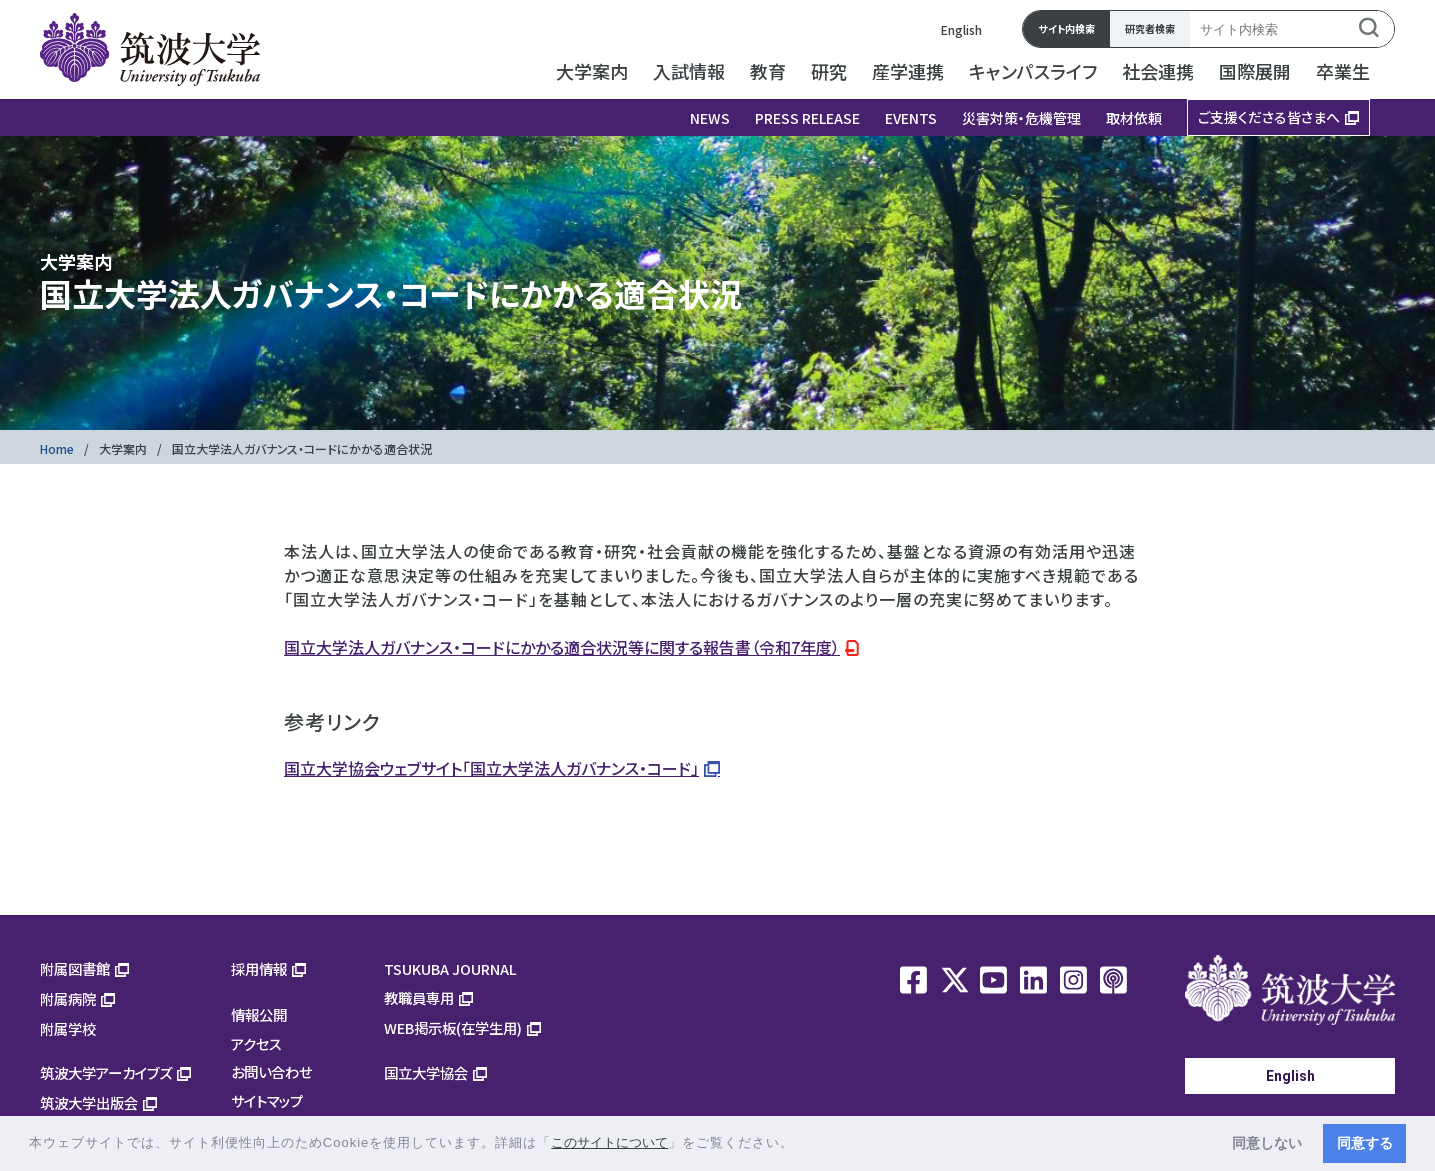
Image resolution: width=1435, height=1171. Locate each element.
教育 (768, 71)
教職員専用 (419, 997)
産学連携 (908, 71)
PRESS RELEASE (807, 118)
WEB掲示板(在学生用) (453, 1027)
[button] (801, 1144)
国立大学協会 (426, 1072)
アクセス (256, 1043)
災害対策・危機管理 (1021, 118)
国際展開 (1255, 71)
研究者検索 (1150, 28)
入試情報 (689, 71)
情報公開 (259, 1014)
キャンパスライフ (1033, 71)
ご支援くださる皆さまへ (1269, 117)
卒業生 (1343, 71)
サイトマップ (267, 1100)
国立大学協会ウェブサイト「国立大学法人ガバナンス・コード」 (491, 768)
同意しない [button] (1267, 1143)
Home (57, 448)
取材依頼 (1134, 118)
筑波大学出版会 (89, 1102)
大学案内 (592, 71)
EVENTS (911, 118)
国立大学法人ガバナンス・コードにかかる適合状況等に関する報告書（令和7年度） (562, 647)
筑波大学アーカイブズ (106, 1072)
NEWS (710, 118)
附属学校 (68, 1028)
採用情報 (259, 968)
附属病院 (68, 998)
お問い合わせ (271, 1071)
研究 (829, 71)
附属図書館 (75, 968)
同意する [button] (1365, 1143)
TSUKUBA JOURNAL (450, 968)
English (961, 29)
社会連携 (1158, 71)
